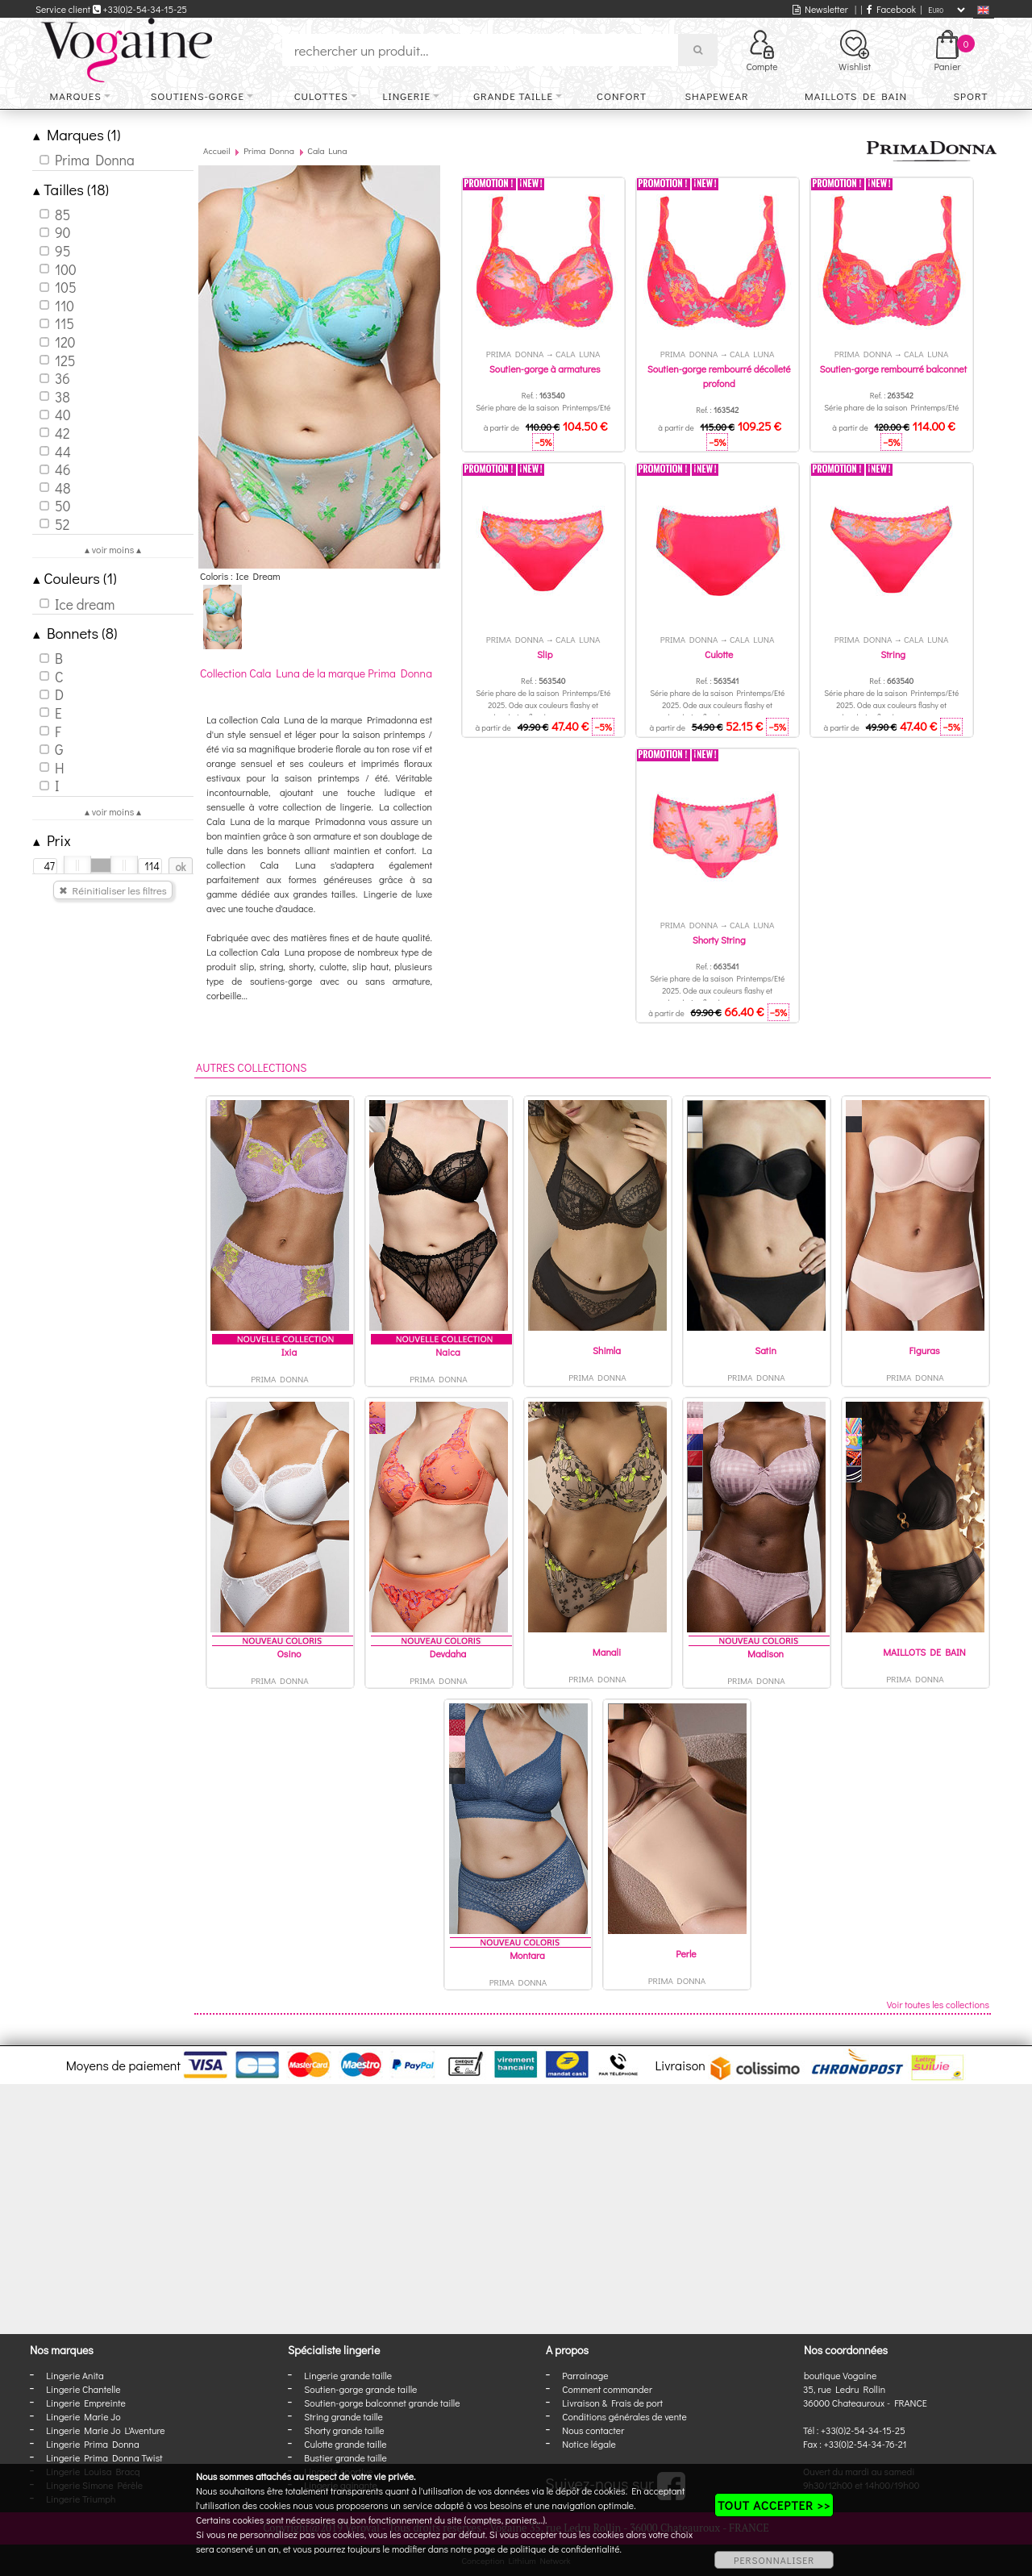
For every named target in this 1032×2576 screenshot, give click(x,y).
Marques (76, 95)
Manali (607, 1651)
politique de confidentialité (565, 2548)
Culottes (321, 95)
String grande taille (343, 2416)
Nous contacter (593, 2430)
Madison (765, 1653)
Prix (52, 840)
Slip (544, 654)
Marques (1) (76, 134)
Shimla (607, 1350)
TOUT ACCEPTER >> (774, 2505)
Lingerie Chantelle (83, 2388)
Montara (527, 1955)
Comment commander (607, 2388)
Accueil (217, 150)
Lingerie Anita (74, 2375)
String (892, 654)
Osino (289, 1653)
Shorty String (719, 939)
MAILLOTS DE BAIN (924, 1651)
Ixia (289, 1351)
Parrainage (585, 2375)
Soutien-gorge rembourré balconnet (893, 368)
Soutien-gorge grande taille (360, 2388)
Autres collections (251, 1067)
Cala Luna (327, 150)
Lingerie (406, 95)
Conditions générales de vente (624, 2416)
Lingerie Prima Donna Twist (104, 2457)
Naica (447, 1351)
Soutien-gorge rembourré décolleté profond (719, 376)
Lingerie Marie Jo (83, 2416)
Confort (622, 95)
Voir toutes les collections (938, 2004)
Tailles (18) (71, 189)
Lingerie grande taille (348, 2375)
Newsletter (820, 8)
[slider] (77, 865)
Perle (686, 1953)
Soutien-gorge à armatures (545, 368)
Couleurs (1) (75, 578)
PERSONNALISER (774, 2559)
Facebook (891, 8)
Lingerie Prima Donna (92, 2443)
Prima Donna (268, 150)
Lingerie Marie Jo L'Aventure (105, 2430)
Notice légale (588, 2443)
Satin (765, 1350)
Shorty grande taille (344, 2430)
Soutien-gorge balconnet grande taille (382, 2402)
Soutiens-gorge (197, 95)
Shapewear (716, 95)
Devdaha (448, 1653)
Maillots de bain (856, 95)
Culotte (719, 654)
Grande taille (513, 95)
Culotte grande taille (345, 2443)
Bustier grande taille (345, 2457)
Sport (970, 95)
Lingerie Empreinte (86, 2402)
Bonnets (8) (75, 633)
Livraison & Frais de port (612, 2402)
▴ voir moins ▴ (113, 549)
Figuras (924, 1350)
